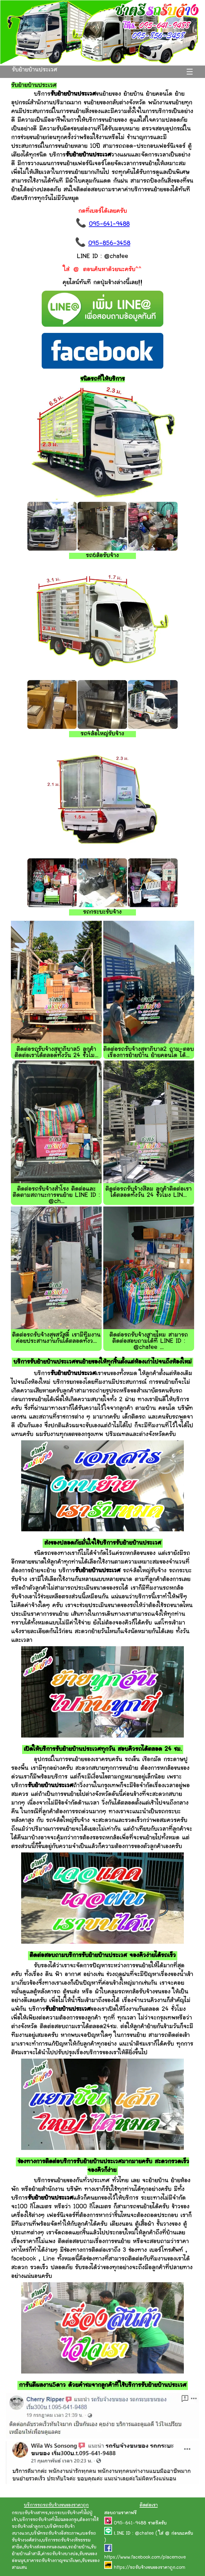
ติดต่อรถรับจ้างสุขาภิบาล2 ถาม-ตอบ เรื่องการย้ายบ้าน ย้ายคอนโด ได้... (148, 1053)
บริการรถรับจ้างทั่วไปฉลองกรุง (48, 2520)
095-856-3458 (109, 244)
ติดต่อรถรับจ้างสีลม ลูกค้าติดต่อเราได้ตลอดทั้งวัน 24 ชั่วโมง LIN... (148, 1192)
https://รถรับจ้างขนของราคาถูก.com (149, 2567)
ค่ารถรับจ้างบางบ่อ (60, 2554)
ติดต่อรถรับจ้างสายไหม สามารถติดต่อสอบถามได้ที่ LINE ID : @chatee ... (148, 1341)
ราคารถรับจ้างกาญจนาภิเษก (53, 2561)
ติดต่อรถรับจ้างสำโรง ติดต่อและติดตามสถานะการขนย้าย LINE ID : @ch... (56, 1195)
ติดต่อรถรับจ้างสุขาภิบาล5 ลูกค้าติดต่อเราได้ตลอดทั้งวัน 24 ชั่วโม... (56, 1053)
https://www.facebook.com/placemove (145, 2557)
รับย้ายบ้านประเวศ (34, 70)
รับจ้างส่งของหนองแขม (45, 2547)
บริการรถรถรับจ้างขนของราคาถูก (56, 2505)
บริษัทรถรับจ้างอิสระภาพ (55, 2533)
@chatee (144, 2533)
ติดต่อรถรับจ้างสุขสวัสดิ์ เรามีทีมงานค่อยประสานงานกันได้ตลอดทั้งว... (56, 1338)
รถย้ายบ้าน (79, 2547)
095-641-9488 (109, 224)
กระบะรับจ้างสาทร (30, 2513)
